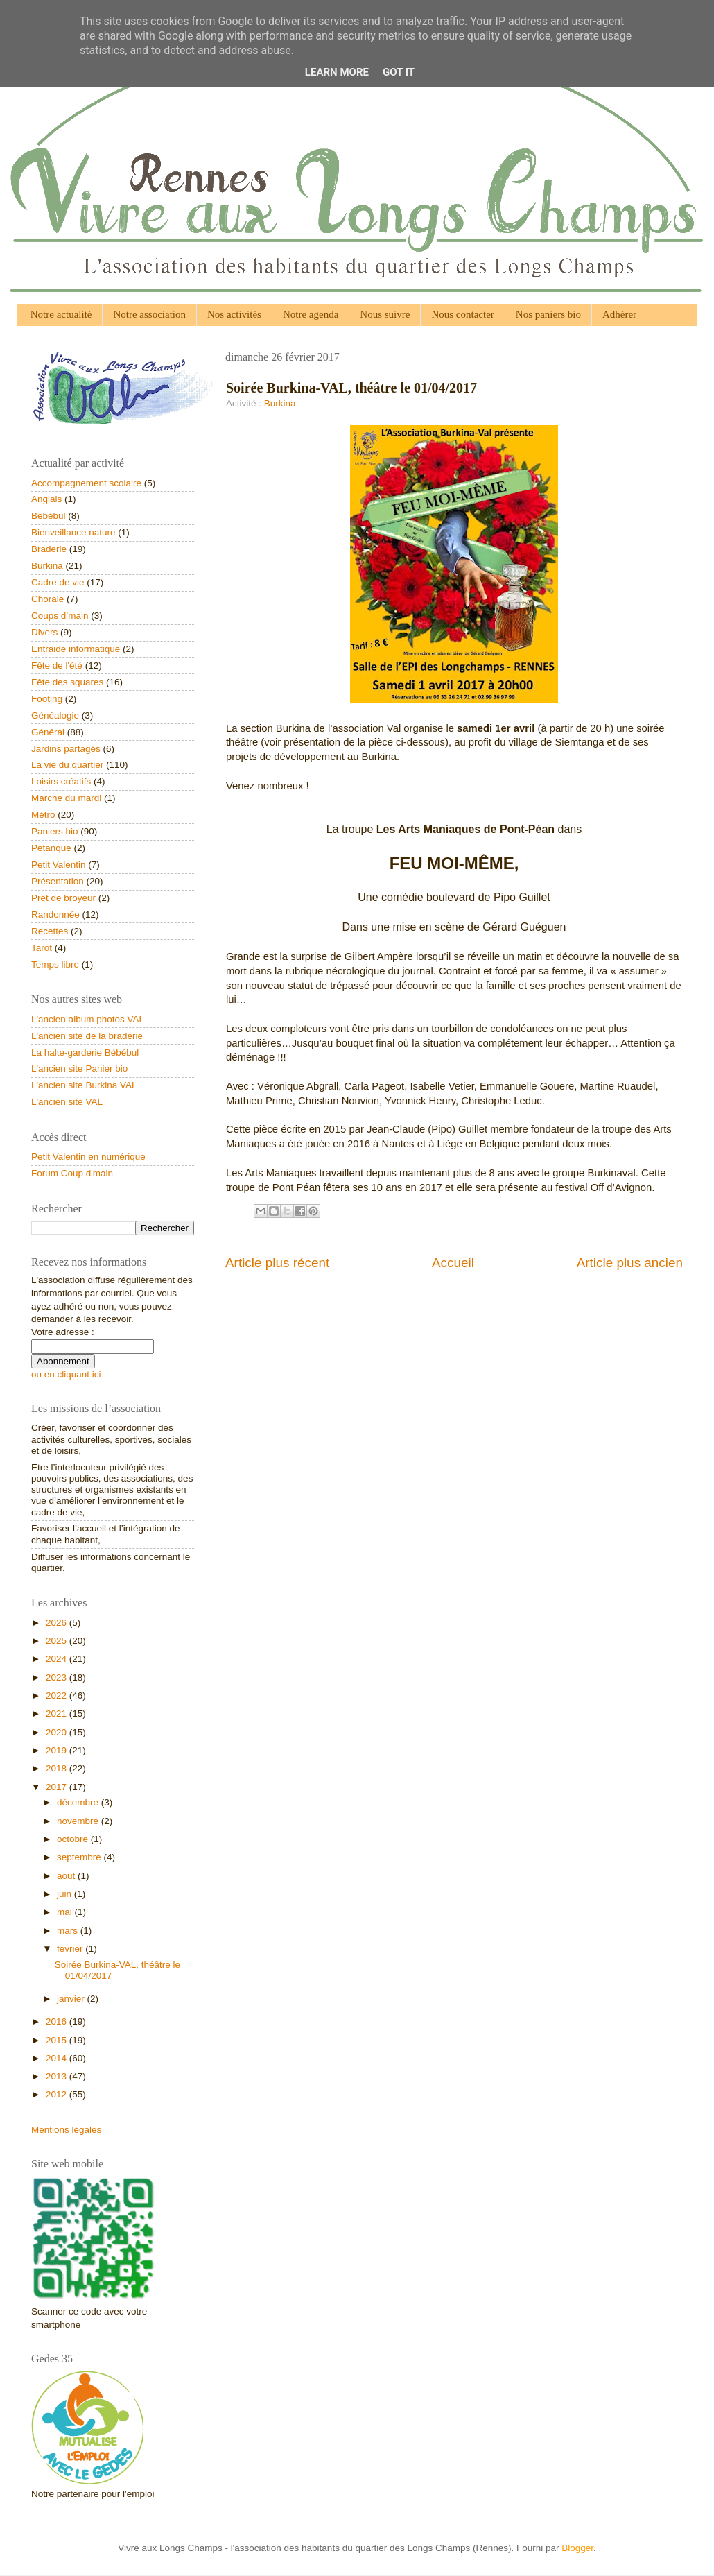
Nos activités (234, 314)
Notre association (149, 314)
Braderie (49, 549)
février (71, 1948)
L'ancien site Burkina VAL (84, 1085)
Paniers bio (54, 831)
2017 (57, 1787)
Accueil (453, 1262)
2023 (57, 1677)
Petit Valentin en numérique (88, 1156)
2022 (57, 1695)
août (67, 1876)
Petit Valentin (58, 864)
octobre (74, 1839)
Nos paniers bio (548, 314)
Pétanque (51, 848)
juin (65, 1894)
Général (47, 732)
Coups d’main (60, 615)
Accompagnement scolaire (86, 483)
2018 (57, 1768)
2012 (57, 2094)
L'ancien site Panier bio (79, 1068)
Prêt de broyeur (63, 898)
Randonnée (55, 914)
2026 (57, 1622)
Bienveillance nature (73, 532)
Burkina (280, 403)
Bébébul (48, 515)
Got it (399, 72)
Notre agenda (310, 314)
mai (66, 1912)
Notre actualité (61, 314)
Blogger (577, 2548)
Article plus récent (277, 1262)
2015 (57, 2040)
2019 (57, 1750)
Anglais (46, 499)
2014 (57, 2058)
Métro (43, 814)
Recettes (49, 931)
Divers (44, 632)
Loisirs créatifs (61, 781)
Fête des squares (67, 682)
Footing (46, 699)
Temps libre (55, 964)
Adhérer (619, 314)
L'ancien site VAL (67, 1102)
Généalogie (55, 715)
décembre (79, 1802)
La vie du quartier (67, 764)
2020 (57, 1732)
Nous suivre (385, 314)
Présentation (57, 881)
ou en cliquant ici (66, 1374)
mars (68, 1930)
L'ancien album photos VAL (87, 1019)
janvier (72, 1998)
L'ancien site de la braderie (87, 1036)
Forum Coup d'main (72, 1173)
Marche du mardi (66, 798)
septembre (80, 1857)
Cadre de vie (58, 582)
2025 (57, 1640)
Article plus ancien (630, 1262)
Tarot (41, 948)
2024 (57, 1659)
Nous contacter (462, 314)
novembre (79, 1821)
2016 (57, 2021)
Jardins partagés (66, 749)
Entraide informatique (75, 649)
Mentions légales (66, 2129)
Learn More (337, 72)
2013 (57, 2076)
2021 (57, 1713)
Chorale (47, 599)
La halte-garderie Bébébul (85, 1052)
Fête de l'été (56, 665)
